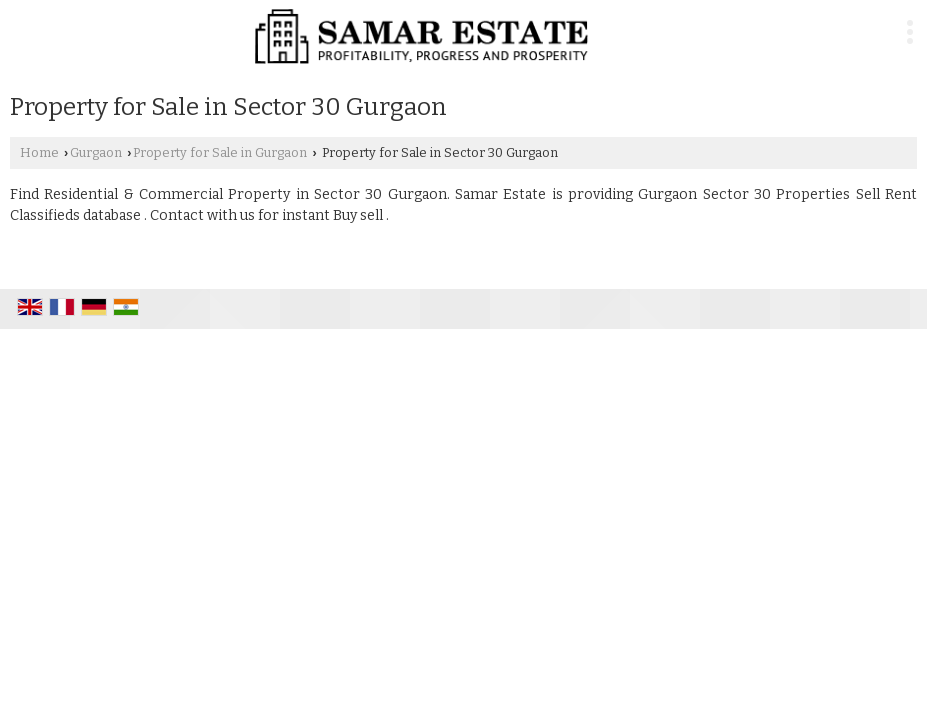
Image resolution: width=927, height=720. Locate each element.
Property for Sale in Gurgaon (220, 152)
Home (39, 152)
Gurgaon (96, 152)
